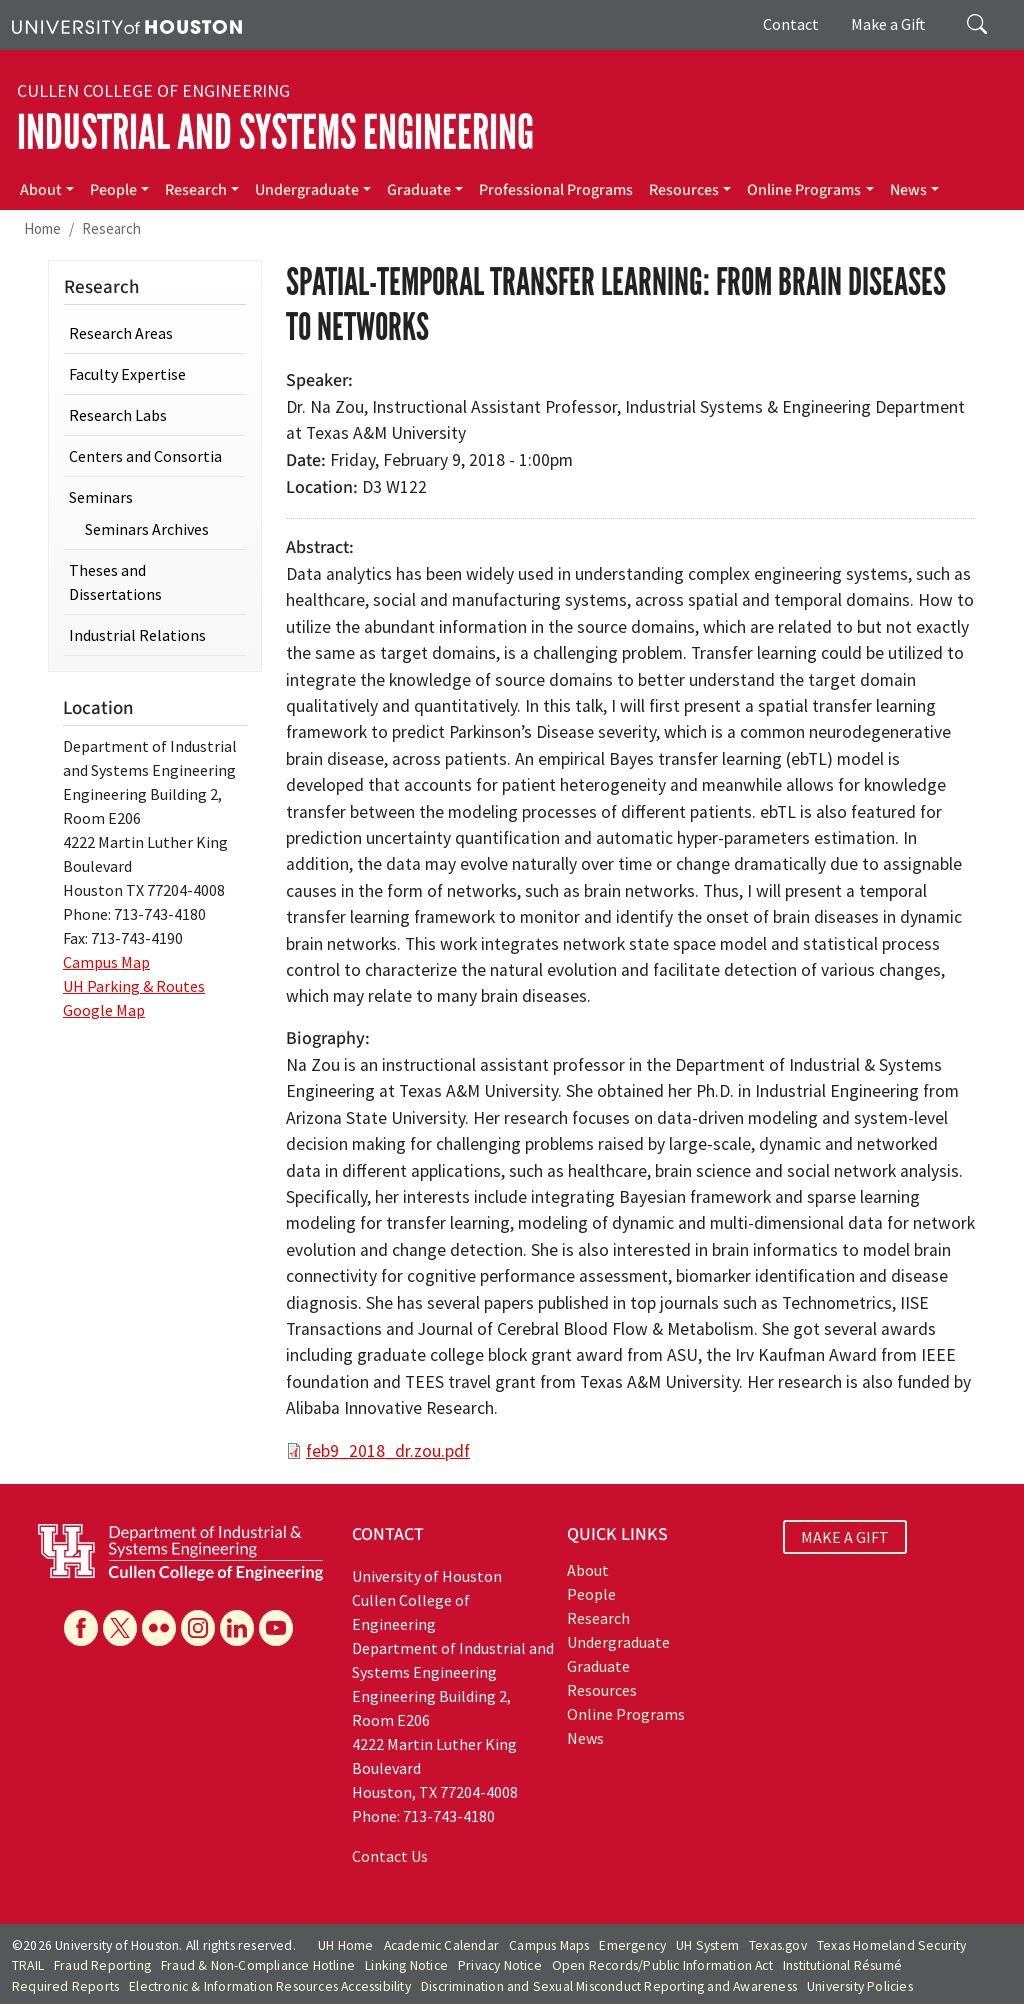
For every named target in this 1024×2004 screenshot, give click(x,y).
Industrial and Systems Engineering (275, 132)
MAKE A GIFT (845, 1537)
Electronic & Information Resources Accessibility (270, 1986)
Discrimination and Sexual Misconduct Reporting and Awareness (609, 1986)
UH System (707, 1945)
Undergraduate (307, 190)
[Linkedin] (237, 1628)
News (908, 190)
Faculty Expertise (127, 374)
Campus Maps (549, 1945)
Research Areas (121, 333)
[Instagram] (198, 1628)
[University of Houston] (127, 25)
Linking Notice (406, 1965)
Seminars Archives (147, 529)
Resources (684, 190)
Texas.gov (778, 1945)
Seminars (101, 497)
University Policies (860, 1986)
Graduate (419, 190)
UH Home (345, 1945)
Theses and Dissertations (115, 582)
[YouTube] (276, 1628)
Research (196, 190)
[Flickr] (159, 1628)
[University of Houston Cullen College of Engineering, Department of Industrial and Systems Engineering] (180, 1550)
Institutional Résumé (842, 1965)
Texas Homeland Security (892, 1945)
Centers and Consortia (145, 456)
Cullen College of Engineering (153, 91)
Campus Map (106, 962)
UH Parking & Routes (134, 986)
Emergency (632, 1945)
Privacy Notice (500, 1965)
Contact (791, 24)
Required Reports (65, 1986)
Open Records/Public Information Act (662, 1965)
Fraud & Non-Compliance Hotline (258, 1965)
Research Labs (118, 415)
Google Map (104, 1010)
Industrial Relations (137, 635)
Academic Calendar (441, 1945)
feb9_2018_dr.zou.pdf (388, 1451)
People (113, 190)
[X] (120, 1628)
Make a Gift (888, 24)
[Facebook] (81, 1628)
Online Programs (804, 190)
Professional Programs (556, 190)
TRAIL (28, 1965)
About (41, 190)
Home (42, 228)
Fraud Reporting (102, 1965)
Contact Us (390, 1856)
